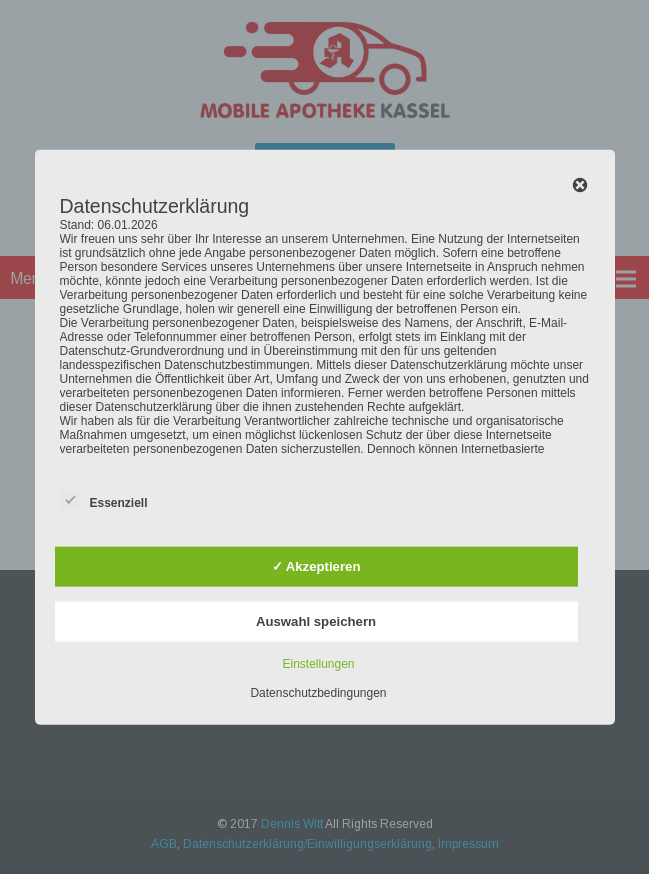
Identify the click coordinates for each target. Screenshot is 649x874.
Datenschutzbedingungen (318, 692)
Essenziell (104, 498)
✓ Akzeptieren (316, 566)
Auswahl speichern (316, 620)
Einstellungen (318, 663)
